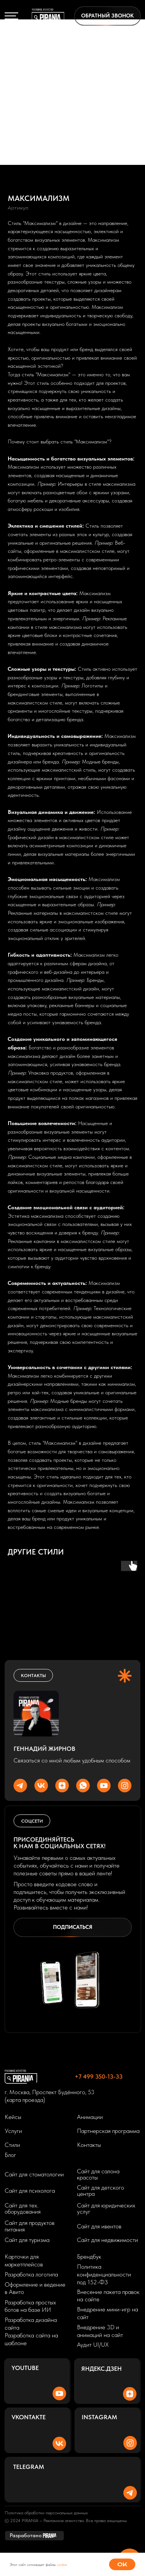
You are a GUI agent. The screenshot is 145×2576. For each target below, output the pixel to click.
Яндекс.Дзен (101, 2368)
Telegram (28, 2466)
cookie (62, 2564)
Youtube (25, 2368)
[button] (107, 16)
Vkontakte (29, 2417)
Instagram (99, 2417)
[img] (48, 16)
